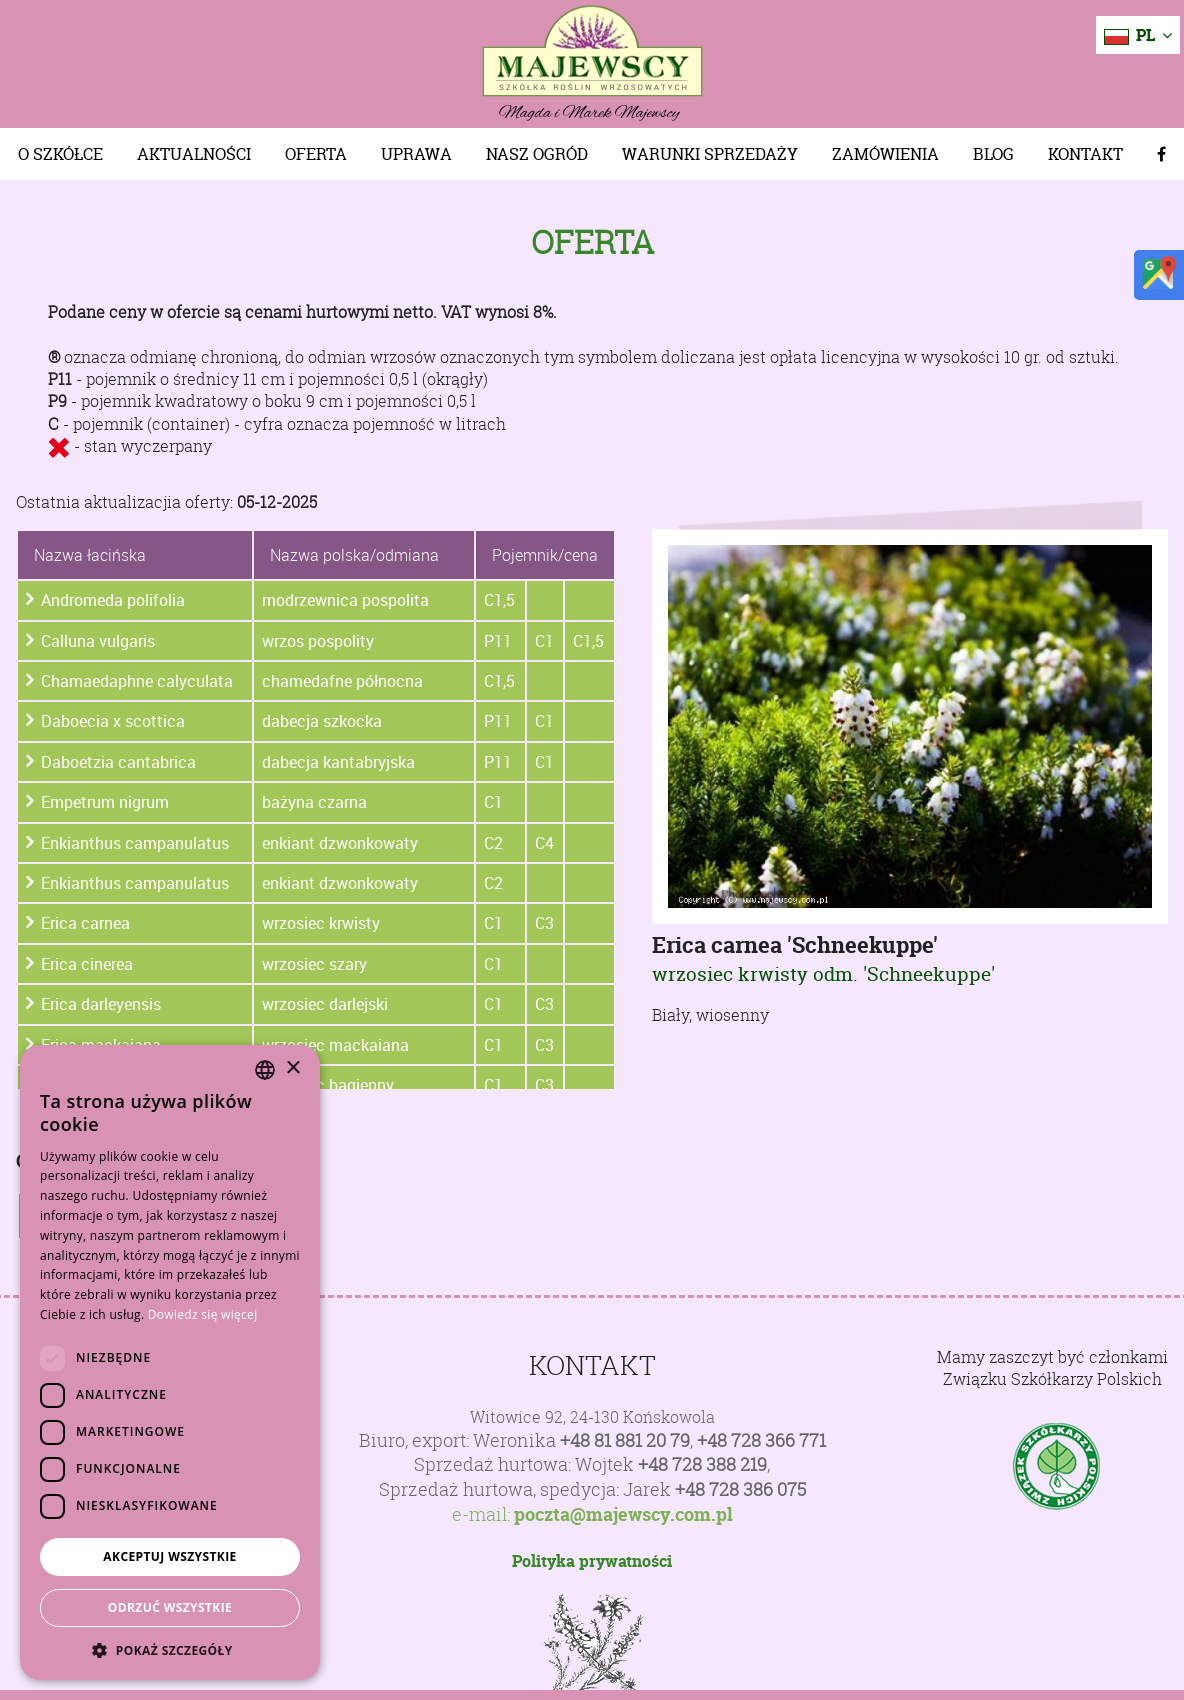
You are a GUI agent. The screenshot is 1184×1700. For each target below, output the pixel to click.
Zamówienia (885, 154)
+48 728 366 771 (761, 1440)
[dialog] (170, 1362)
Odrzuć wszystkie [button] (170, 1607)
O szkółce (60, 154)
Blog (993, 154)
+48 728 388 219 (702, 1464)
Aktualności (194, 154)
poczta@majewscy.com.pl (623, 1515)
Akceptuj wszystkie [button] (169, 1556)
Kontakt (1085, 154)
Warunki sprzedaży (710, 154)
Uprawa (416, 154)
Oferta (316, 154)
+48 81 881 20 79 (625, 1440)
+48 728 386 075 (740, 1489)
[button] (170, 1650)
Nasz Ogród (537, 154)
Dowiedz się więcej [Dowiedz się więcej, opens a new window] (203, 1314)
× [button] (292, 1068)
